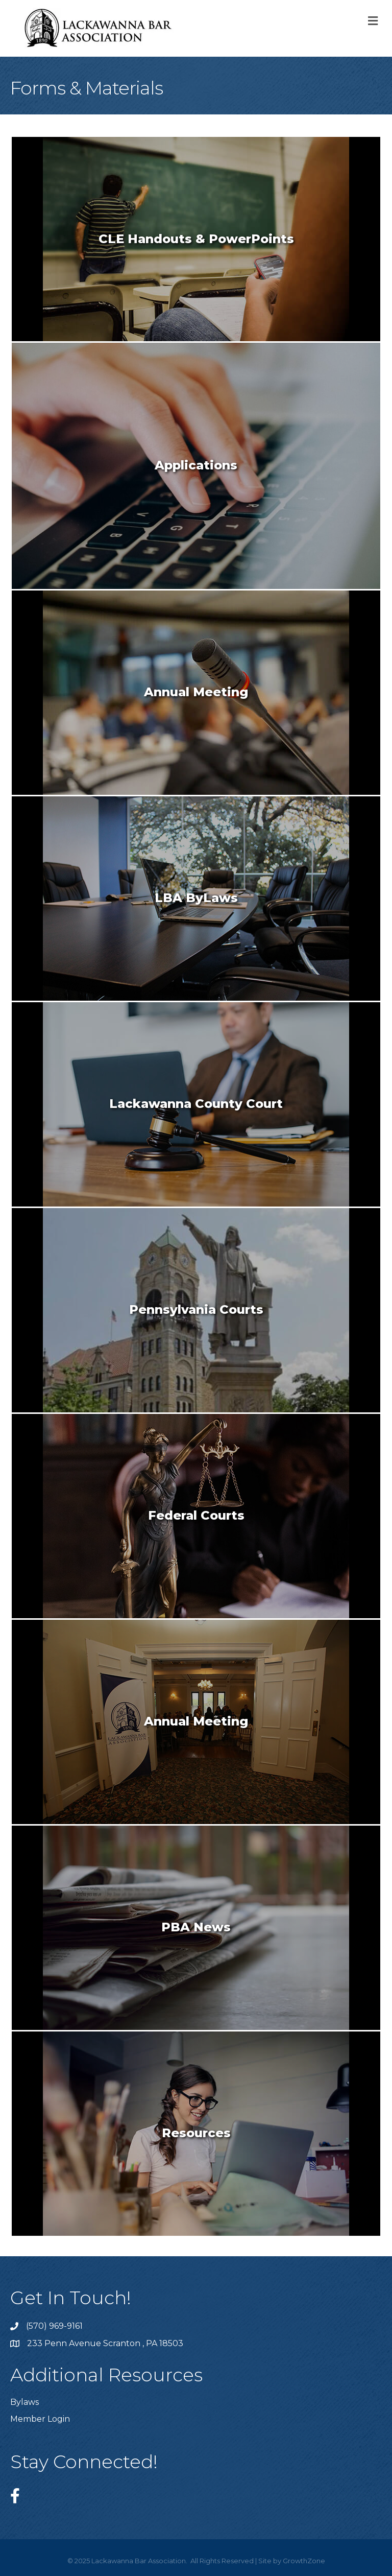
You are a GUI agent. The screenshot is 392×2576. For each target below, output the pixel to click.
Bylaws (24, 2402)
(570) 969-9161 (54, 2326)
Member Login (40, 2419)
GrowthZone (304, 2561)
